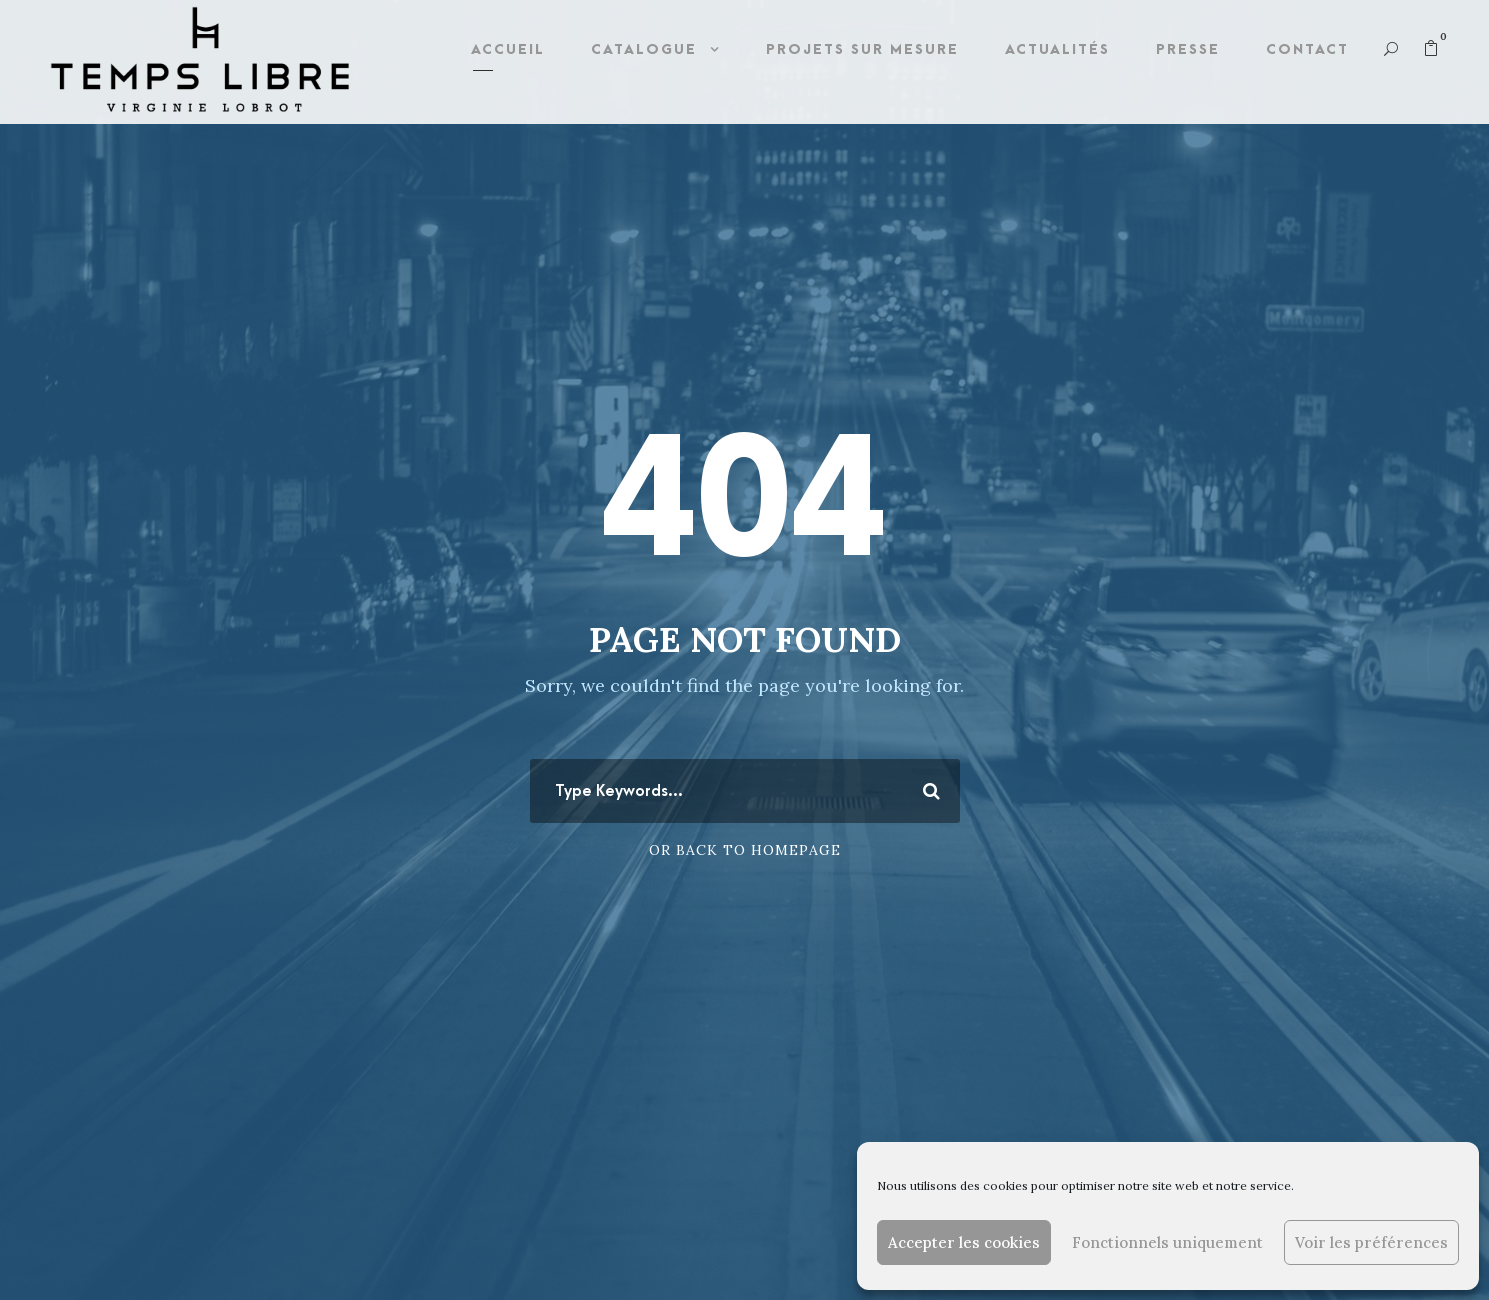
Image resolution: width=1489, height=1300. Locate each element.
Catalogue (644, 49)
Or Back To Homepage (745, 850)
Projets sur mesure (862, 49)
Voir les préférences (1371, 1242)
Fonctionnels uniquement (1167, 1242)
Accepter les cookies (964, 1242)
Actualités (1057, 49)
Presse (1188, 49)
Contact (1307, 49)
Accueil (508, 49)
